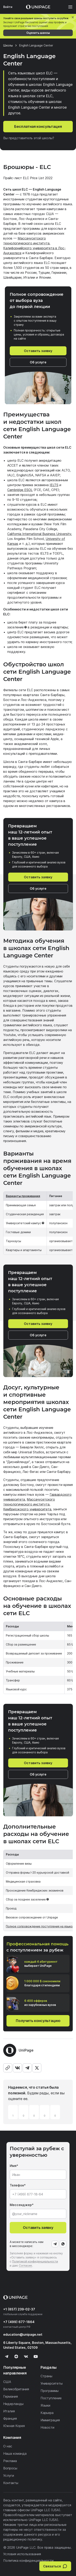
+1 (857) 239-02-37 (19, 2309)
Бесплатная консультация (38, 126)
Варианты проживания (23, 1196)
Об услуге (38, 362)
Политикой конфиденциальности (35, 2261)
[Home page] (38, 7)
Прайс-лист (13, 178)
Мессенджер (21, 2205)
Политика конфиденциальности (28, 2560)
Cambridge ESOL (20, 490)
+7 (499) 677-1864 (18, 2322)
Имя (13, 2166)
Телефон (17, 2185)
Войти (7, 7)
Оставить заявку (38, 351)
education (22, 2334)
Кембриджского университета (27, 1509)
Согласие (25, 2265)
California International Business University (39, 534)
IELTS (54, 485)
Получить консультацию (38, 2021)
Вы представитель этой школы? (28, 138)
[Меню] (68, 6)
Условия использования (22, 2554)
